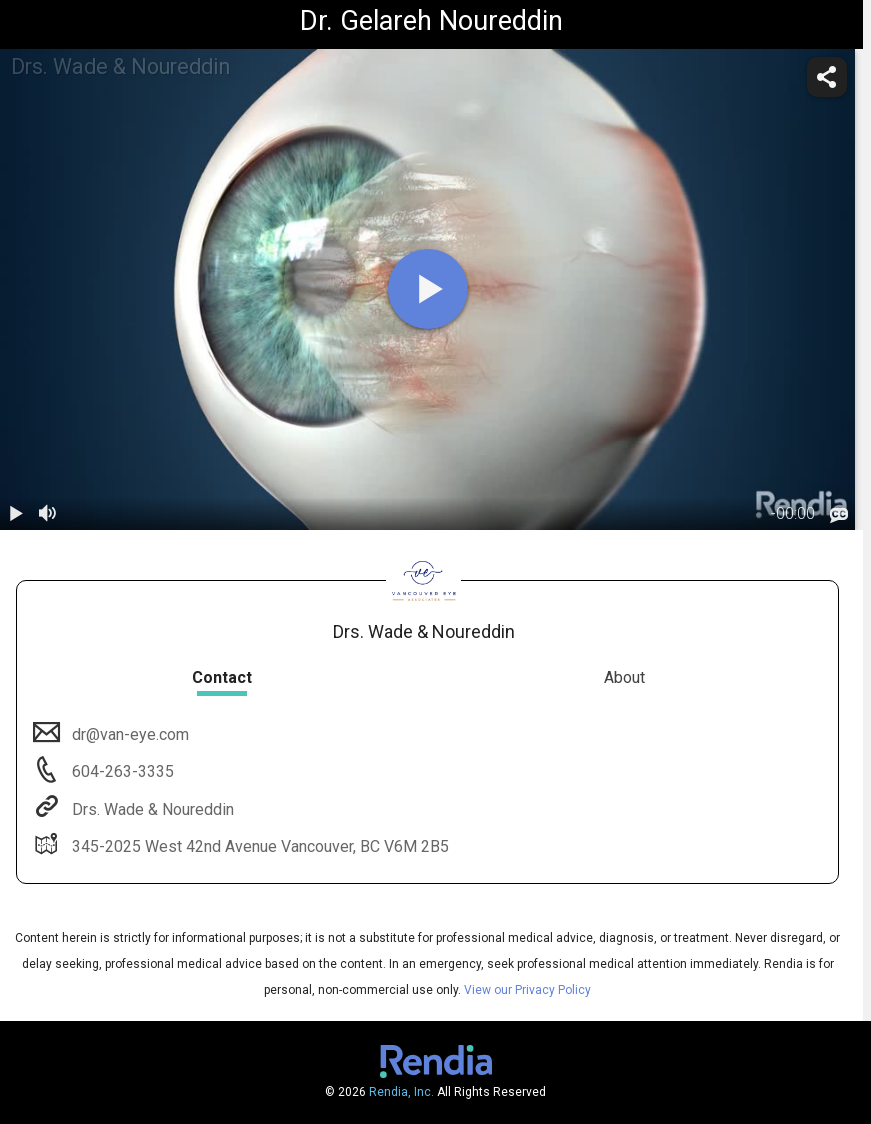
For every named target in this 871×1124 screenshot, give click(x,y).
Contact (222, 677)
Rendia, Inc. (401, 1092)
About (624, 677)
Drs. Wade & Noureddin (151, 809)
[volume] (48, 514)
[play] (428, 289)
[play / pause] (16, 514)
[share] (827, 77)
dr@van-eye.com (128, 734)
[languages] (839, 515)
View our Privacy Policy (527, 990)
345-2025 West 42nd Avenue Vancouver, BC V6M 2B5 (258, 846)
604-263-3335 (121, 771)
